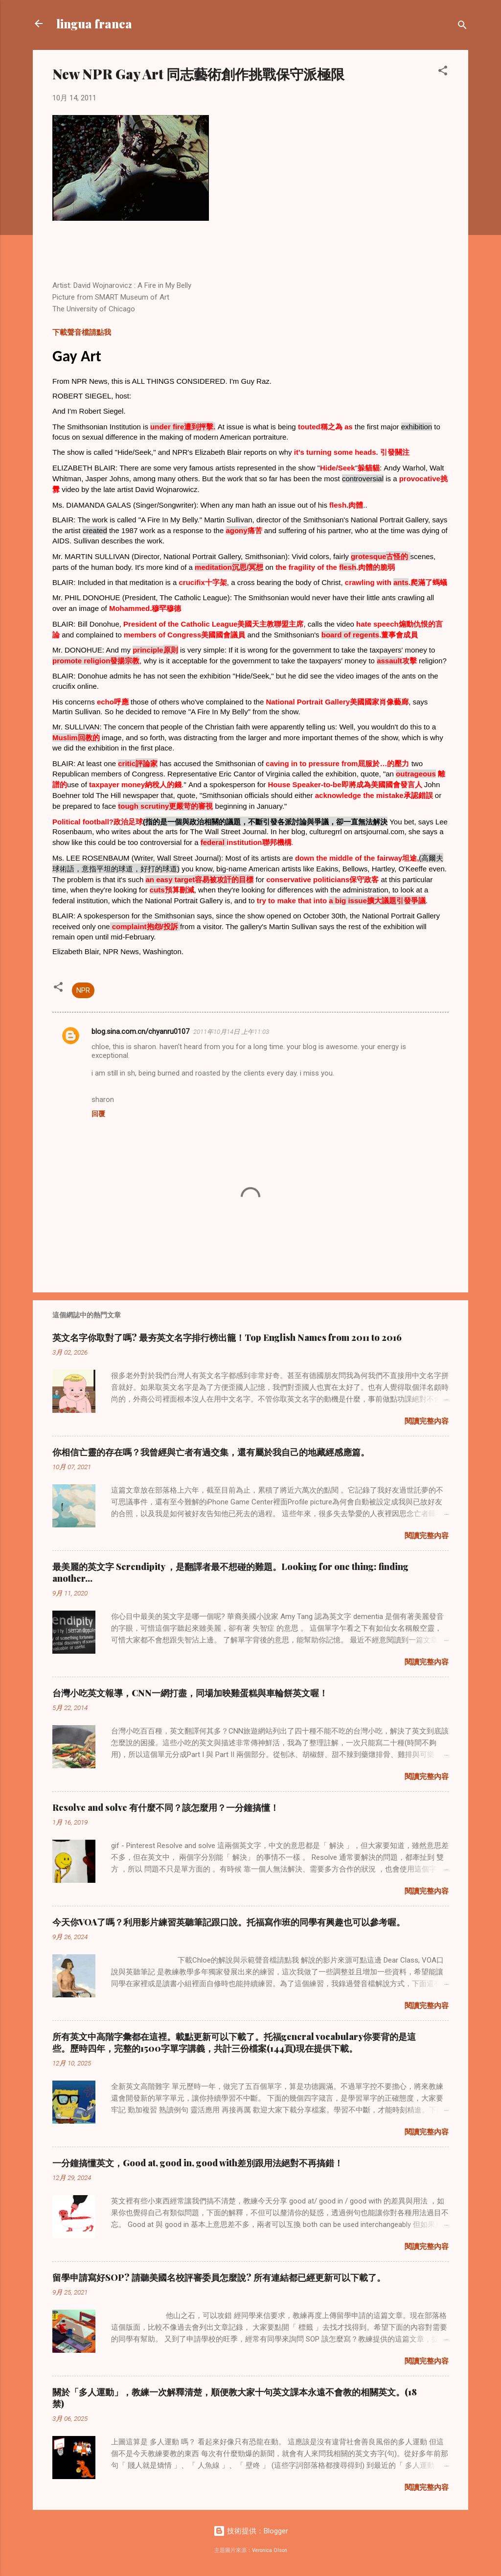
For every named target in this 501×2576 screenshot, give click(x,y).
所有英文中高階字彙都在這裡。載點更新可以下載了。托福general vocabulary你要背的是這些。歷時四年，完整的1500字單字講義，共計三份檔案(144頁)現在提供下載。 (234, 2042)
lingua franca (94, 23)
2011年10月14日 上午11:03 (231, 1031)
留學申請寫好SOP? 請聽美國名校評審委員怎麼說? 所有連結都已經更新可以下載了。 (219, 2277)
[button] (443, 72)
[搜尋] (462, 27)
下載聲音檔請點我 (81, 332)
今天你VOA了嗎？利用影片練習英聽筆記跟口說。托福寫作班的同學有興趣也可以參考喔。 (228, 1922)
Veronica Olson (269, 2550)
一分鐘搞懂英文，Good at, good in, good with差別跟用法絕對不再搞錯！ (197, 2163)
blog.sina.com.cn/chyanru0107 (140, 1031)
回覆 (98, 1114)
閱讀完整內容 (427, 1421)
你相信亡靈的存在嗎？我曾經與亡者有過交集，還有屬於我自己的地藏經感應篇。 (210, 1452)
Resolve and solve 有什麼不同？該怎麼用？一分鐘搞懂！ (165, 1807)
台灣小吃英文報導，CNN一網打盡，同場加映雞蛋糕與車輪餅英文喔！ (190, 1693)
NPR (83, 990)
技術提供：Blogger (250, 2531)
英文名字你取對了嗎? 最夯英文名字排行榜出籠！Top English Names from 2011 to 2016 (227, 1337)
